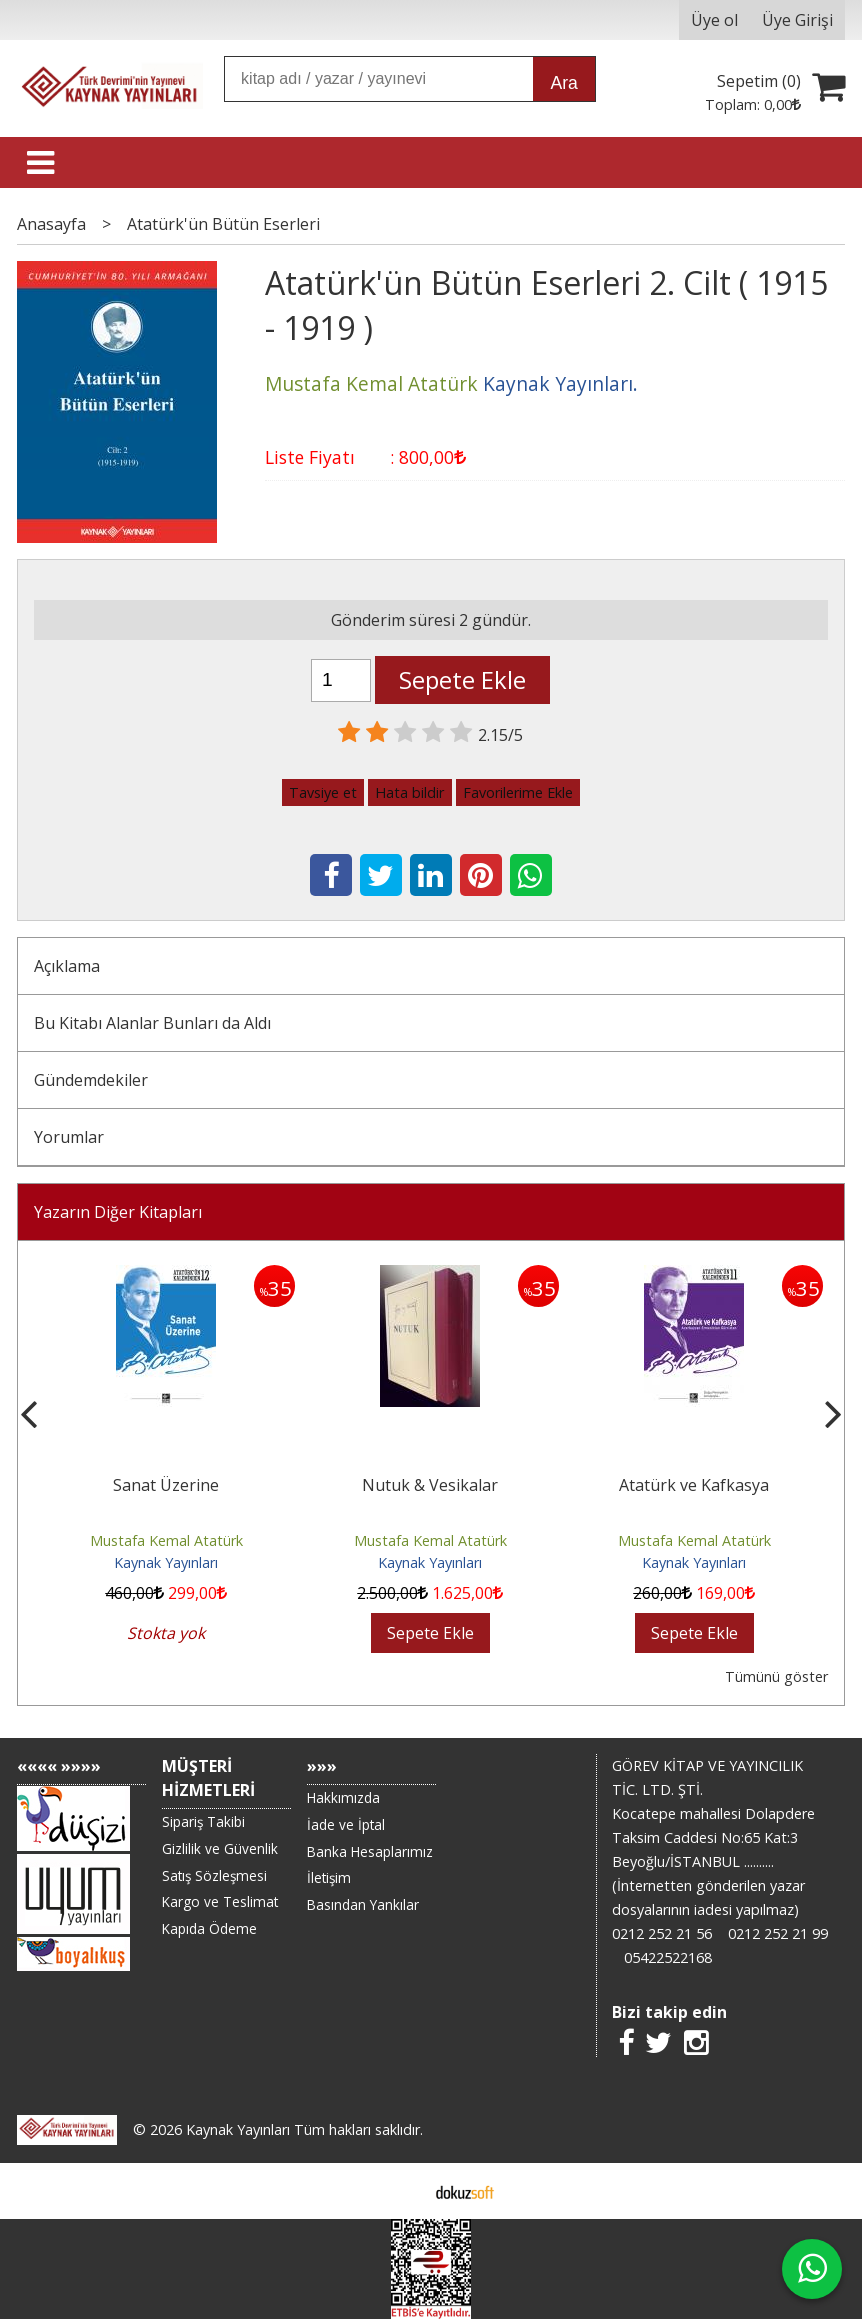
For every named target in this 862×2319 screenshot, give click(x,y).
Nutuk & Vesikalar (430, 1485)
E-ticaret (399, 2191)
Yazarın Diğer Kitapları (118, 1212)
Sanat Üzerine (166, 1485)
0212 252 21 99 (778, 1933)
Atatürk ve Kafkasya (694, 1485)
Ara (564, 83)
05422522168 (668, 1957)
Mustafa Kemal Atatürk (166, 1540)
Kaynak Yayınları (166, 1562)
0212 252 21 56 (662, 1933)
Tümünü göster (776, 1676)
